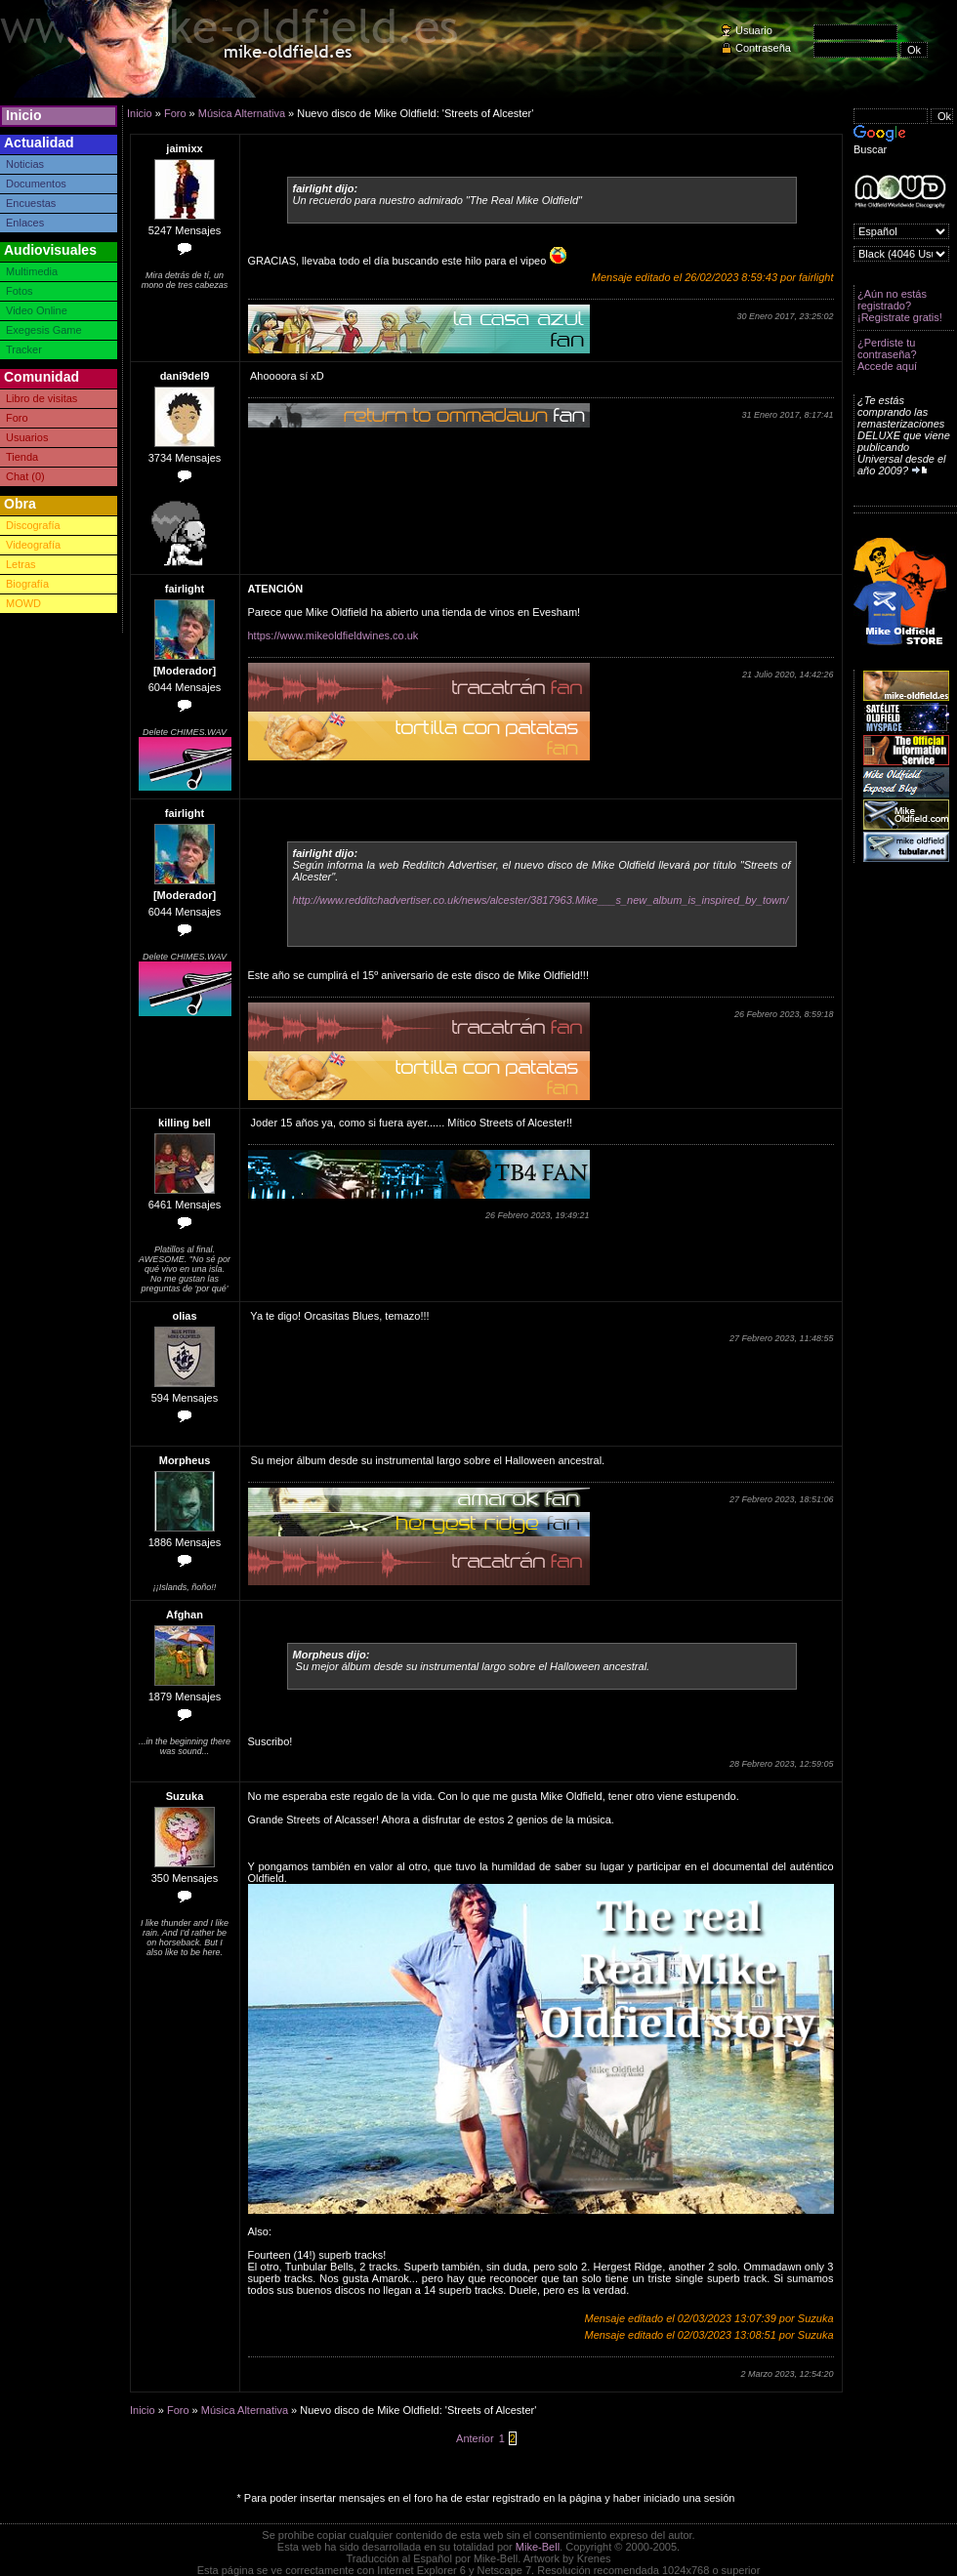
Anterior (475, 2438)
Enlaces (25, 222)
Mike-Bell (538, 2547)
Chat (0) (25, 476)
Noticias (25, 164)
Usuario (753, 30)
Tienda (22, 457)
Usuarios (27, 437)
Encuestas (31, 203)
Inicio (24, 115)
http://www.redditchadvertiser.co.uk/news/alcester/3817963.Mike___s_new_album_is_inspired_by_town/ (541, 900)
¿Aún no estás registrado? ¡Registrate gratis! (899, 305)
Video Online (36, 310)
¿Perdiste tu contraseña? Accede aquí (887, 354)
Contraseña (763, 48)
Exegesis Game (44, 330)
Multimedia (32, 271)
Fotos (19, 291)
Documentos (36, 183)
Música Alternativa (241, 113)
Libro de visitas (41, 398)
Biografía (27, 584)
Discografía (33, 525)
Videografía (33, 545)
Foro (17, 418)
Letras (21, 564)
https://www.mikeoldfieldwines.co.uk (333, 635)
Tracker (24, 349)
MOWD (23, 603)
